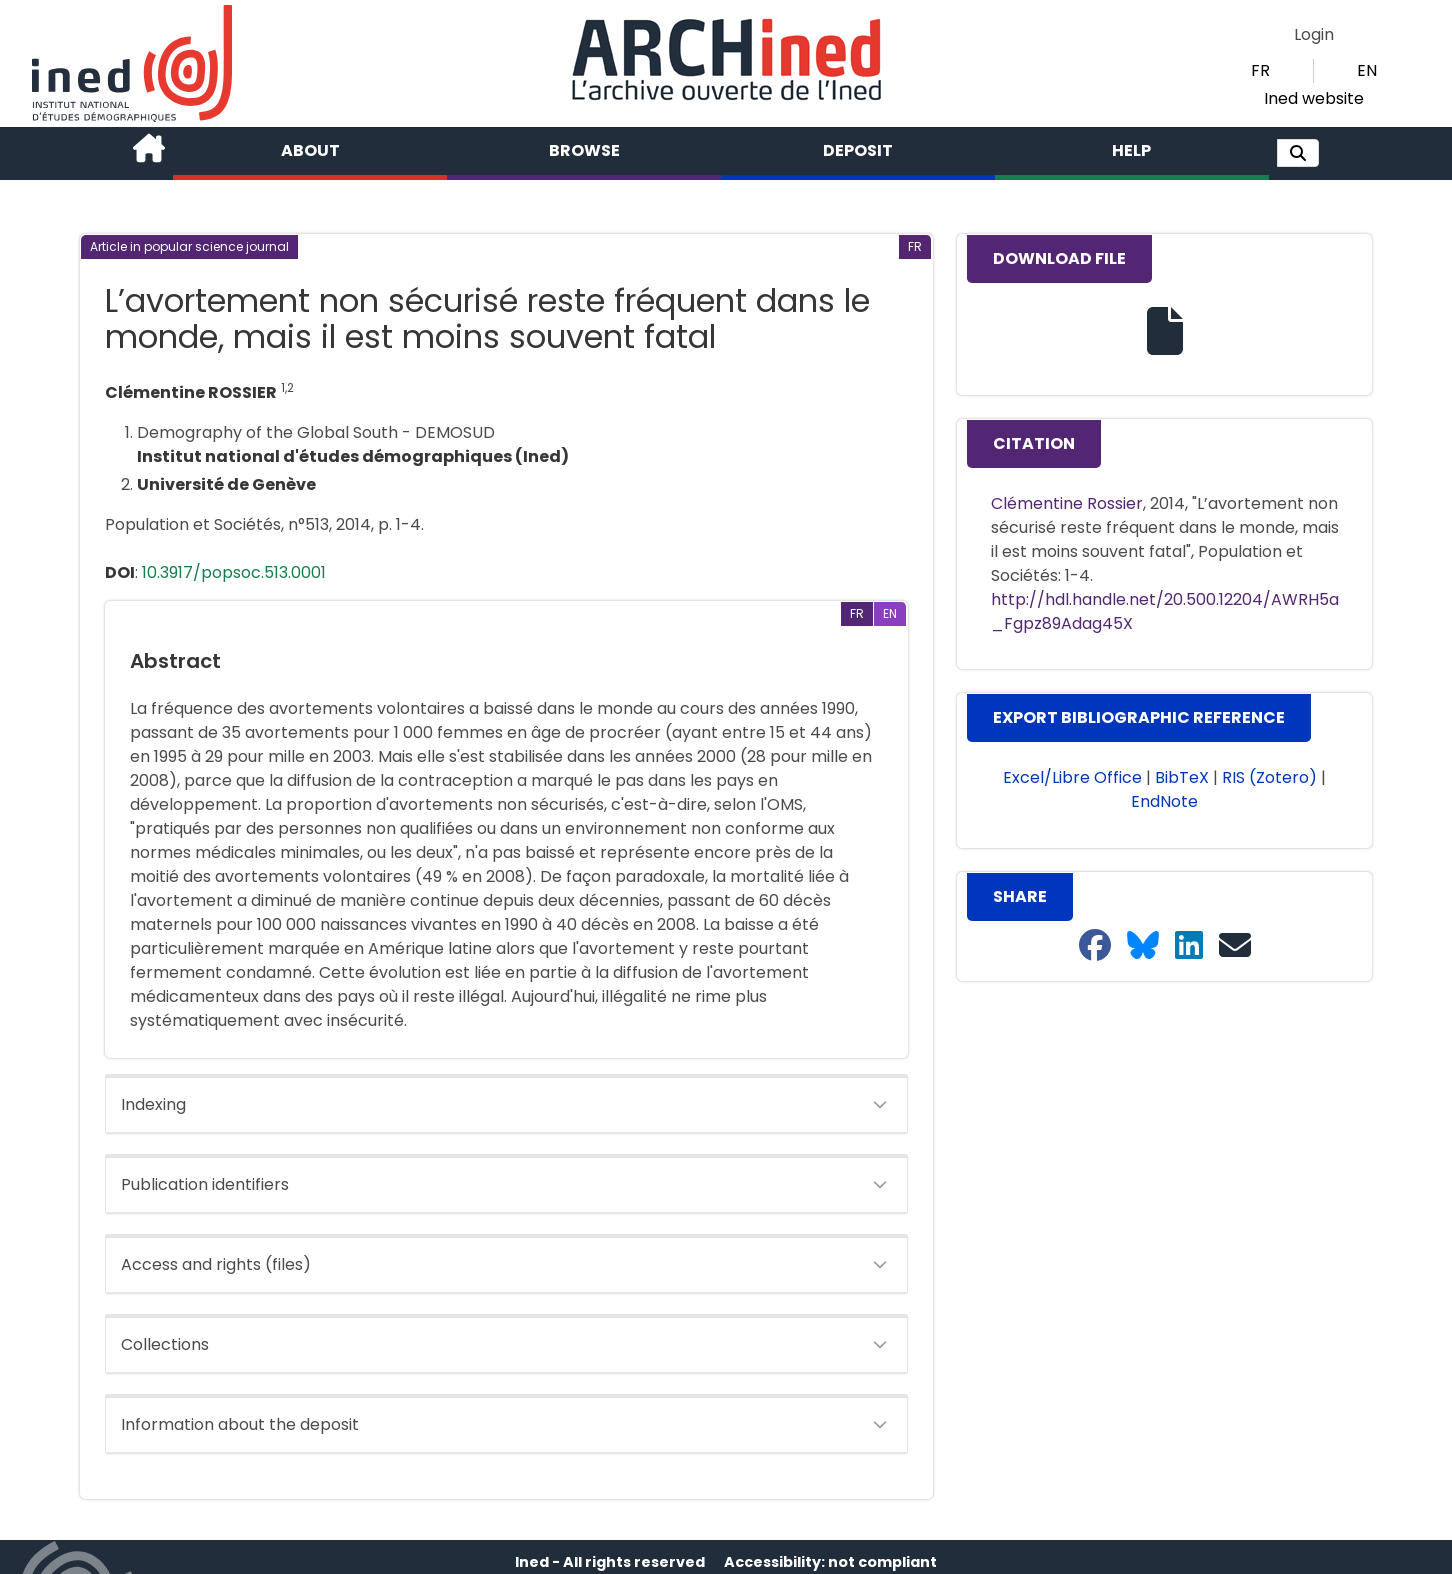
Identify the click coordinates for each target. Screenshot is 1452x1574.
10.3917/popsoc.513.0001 (234, 572)
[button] (1298, 153)
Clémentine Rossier (1067, 503)
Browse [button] (584, 150)
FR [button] (1260, 70)
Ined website (1314, 98)
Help (1131, 150)
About (310, 150)
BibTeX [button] (1182, 777)
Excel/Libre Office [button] (1072, 777)
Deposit (858, 150)
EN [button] (1367, 70)
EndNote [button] (1164, 801)
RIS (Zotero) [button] (1269, 777)
